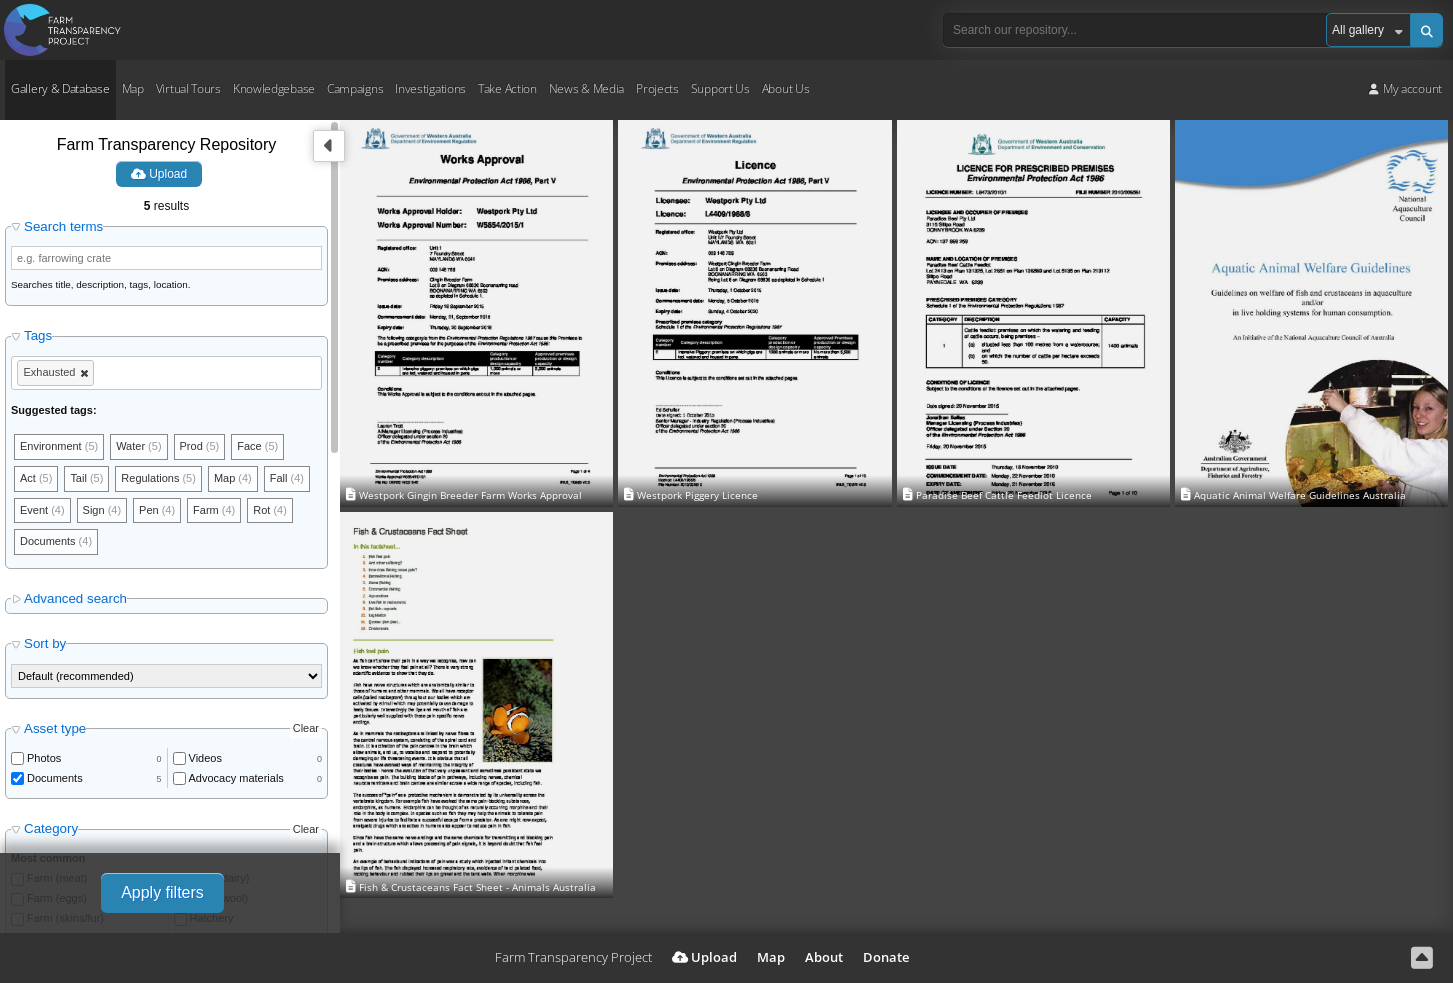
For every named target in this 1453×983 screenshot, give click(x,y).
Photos (44, 758)
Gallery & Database (60, 88)
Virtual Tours (188, 88)
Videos (205, 758)
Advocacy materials (236, 778)
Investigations (430, 88)
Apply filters (162, 892)
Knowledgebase (274, 88)
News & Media (586, 88)
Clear (306, 729)
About (824, 957)
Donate (886, 957)
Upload (159, 174)
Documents (55, 778)
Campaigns (355, 88)
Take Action (507, 88)
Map (133, 88)
